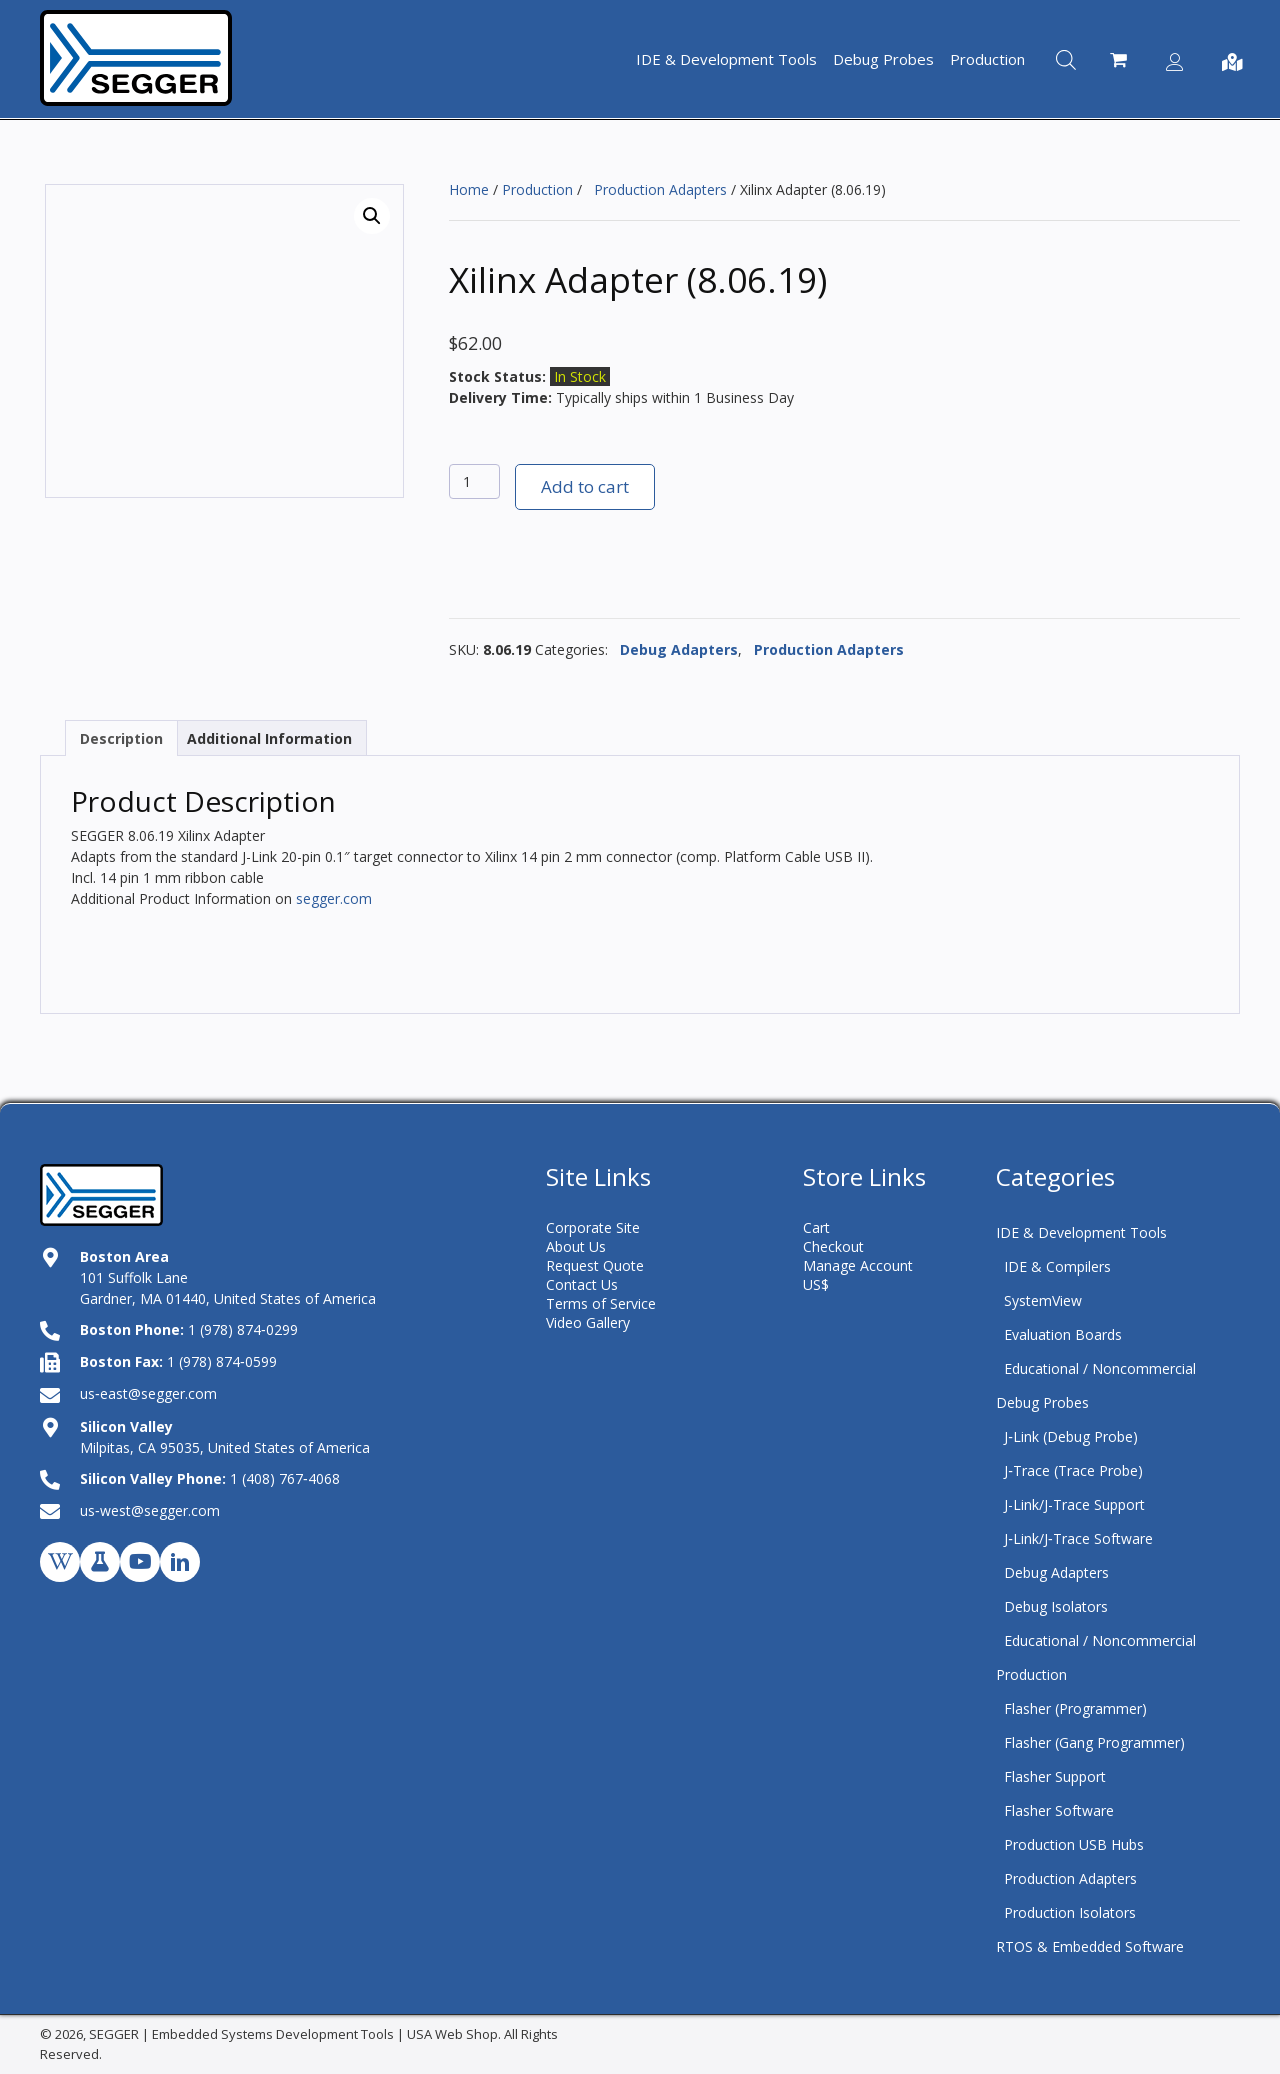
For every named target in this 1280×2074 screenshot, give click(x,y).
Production (537, 189)
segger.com (334, 898)
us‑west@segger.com (150, 1510)
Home (469, 189)
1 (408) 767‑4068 (285, 1478)
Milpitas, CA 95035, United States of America (225, 1447)
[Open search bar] (1066, 58)
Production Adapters (656, 189)
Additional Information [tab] (269, 738)
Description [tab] (121, 738)
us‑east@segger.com (148, 1393)
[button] (372, 216)
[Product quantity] (474, 481)
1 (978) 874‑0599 (222, 1361)
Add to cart (585, 486)
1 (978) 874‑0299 (243, 1329)
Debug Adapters (675, 649)
